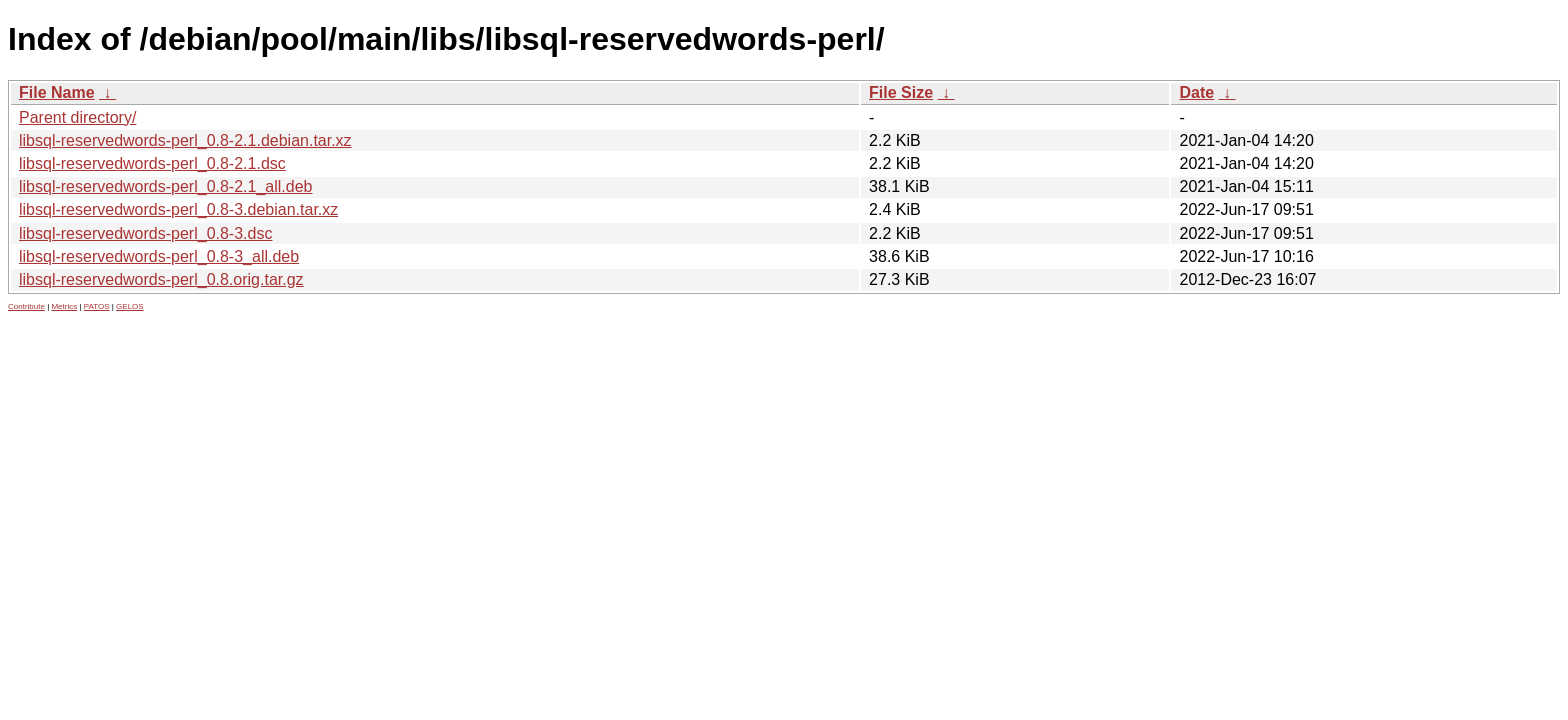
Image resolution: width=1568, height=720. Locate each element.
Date (1196, 92)
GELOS (130, 306)
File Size (901, 92)
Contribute (26, 306)
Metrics (64, 306)
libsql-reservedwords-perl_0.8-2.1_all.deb (165, 186)
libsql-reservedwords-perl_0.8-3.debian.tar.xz (178, 209)
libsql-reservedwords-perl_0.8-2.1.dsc (152, 163)
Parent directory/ (77, 117)
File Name (57, 92)
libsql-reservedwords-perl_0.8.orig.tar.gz (161, 279)
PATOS (97, 306)
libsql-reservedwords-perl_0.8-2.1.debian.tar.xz (185, 140)
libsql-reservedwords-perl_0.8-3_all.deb (159, 256)
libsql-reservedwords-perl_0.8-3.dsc (145, 233)
